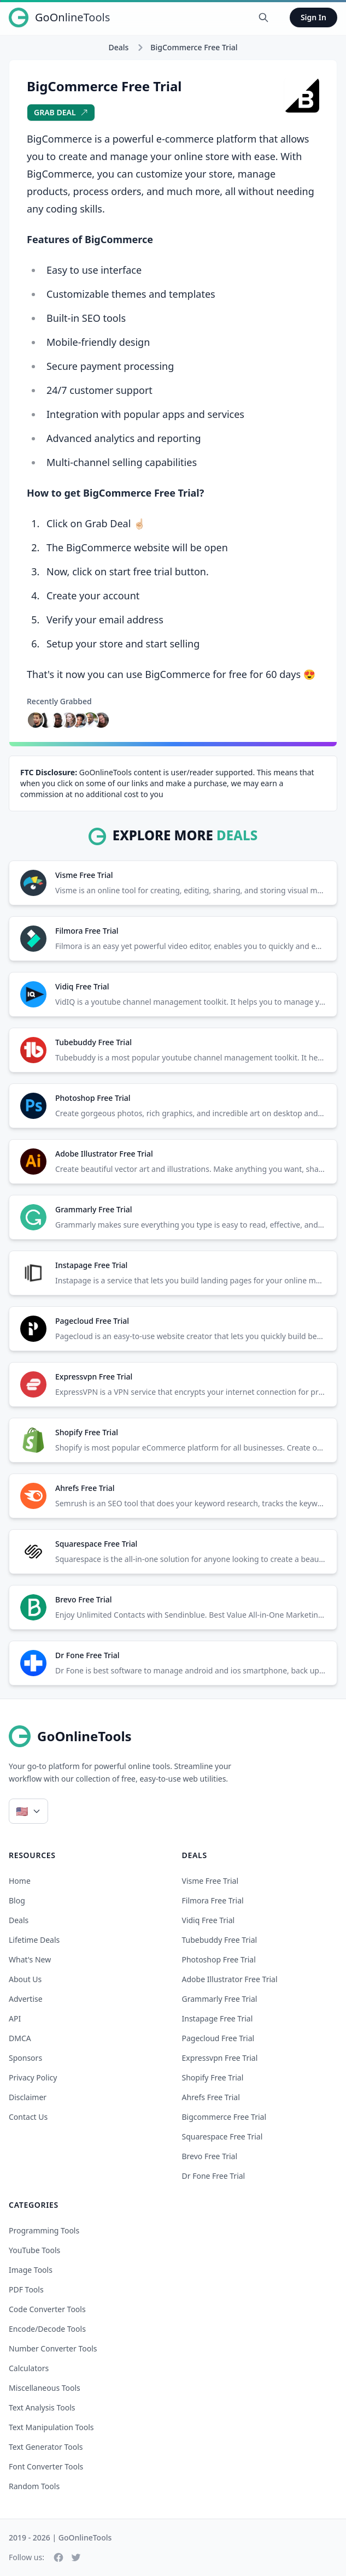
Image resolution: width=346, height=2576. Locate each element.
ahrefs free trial (211, 2097)
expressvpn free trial (220, 2058)
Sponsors (25, 2058)
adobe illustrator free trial (230, 1979)
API (15, 2018)
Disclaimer (27, 2097)
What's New (30, 1959)
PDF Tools (26, 2289)
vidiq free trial (208, 1920)
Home (20, 1881)
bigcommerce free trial (224, 2117)
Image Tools (30, 2270)
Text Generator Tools (46, 2447)
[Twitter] (76, 2557)
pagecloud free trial (218, 2038)
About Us (25, 1979)
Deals (118, 47)
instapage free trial (217, 2018)
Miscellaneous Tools (44, 2388)
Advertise (26, 1999)
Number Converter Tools (53, 2348)
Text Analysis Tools (42, 2407)
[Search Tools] (263, 17)
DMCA (20, 2038)
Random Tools (34, 2486)
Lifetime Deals (34, 1940)
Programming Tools (44, 2230)
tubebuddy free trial (219, 1940)
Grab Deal (61, 112)
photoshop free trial (219, 1959)
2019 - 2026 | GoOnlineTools (60, 2537)
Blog (17, 1900)
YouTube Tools (34, 2250)
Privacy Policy (33, 2077)
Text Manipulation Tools (51, 2427)
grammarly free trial (219, 1999)
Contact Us (28, 2117)
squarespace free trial (222, 2136)
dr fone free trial (213, 2176)
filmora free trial (213, 1900)
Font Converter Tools (46, 2466)
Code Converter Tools (47, 2309)
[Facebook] (58, 2557)
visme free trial (210, 1881)
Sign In (313, 17)
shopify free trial (213, 2077)
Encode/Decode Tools (47, 2329)
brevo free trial (210, 2156)
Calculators (29, 2368)
